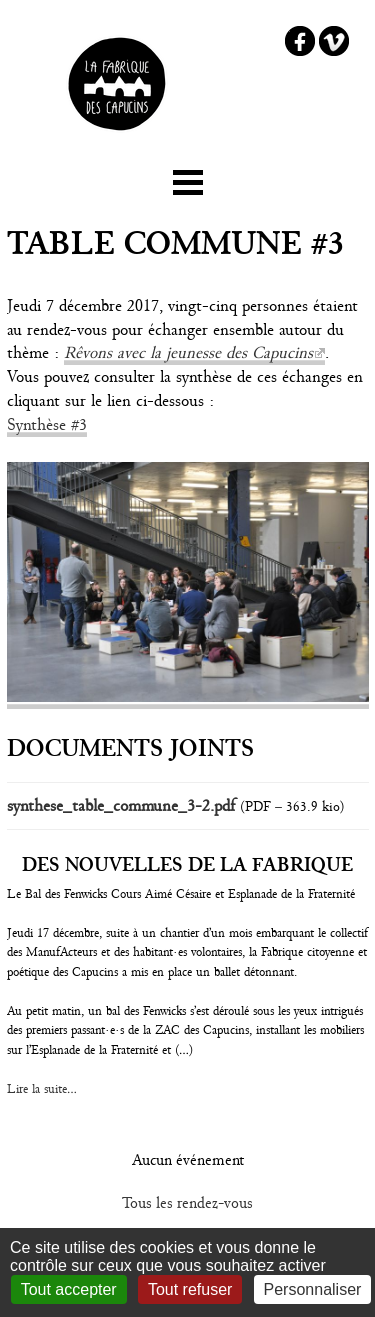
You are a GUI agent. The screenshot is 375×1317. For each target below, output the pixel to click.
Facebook (300, 41)
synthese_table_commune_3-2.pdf (121, 805)
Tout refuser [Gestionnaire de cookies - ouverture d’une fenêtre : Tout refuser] (190, 1289)
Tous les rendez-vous (187, 1203)
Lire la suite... (42, 1089)
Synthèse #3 (47, 424)
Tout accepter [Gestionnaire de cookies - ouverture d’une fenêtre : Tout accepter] (69, 1289)
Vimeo (334, 41)
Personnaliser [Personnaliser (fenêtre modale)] (313, 1289)
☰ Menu (188, 178)
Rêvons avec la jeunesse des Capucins (188, 352)
